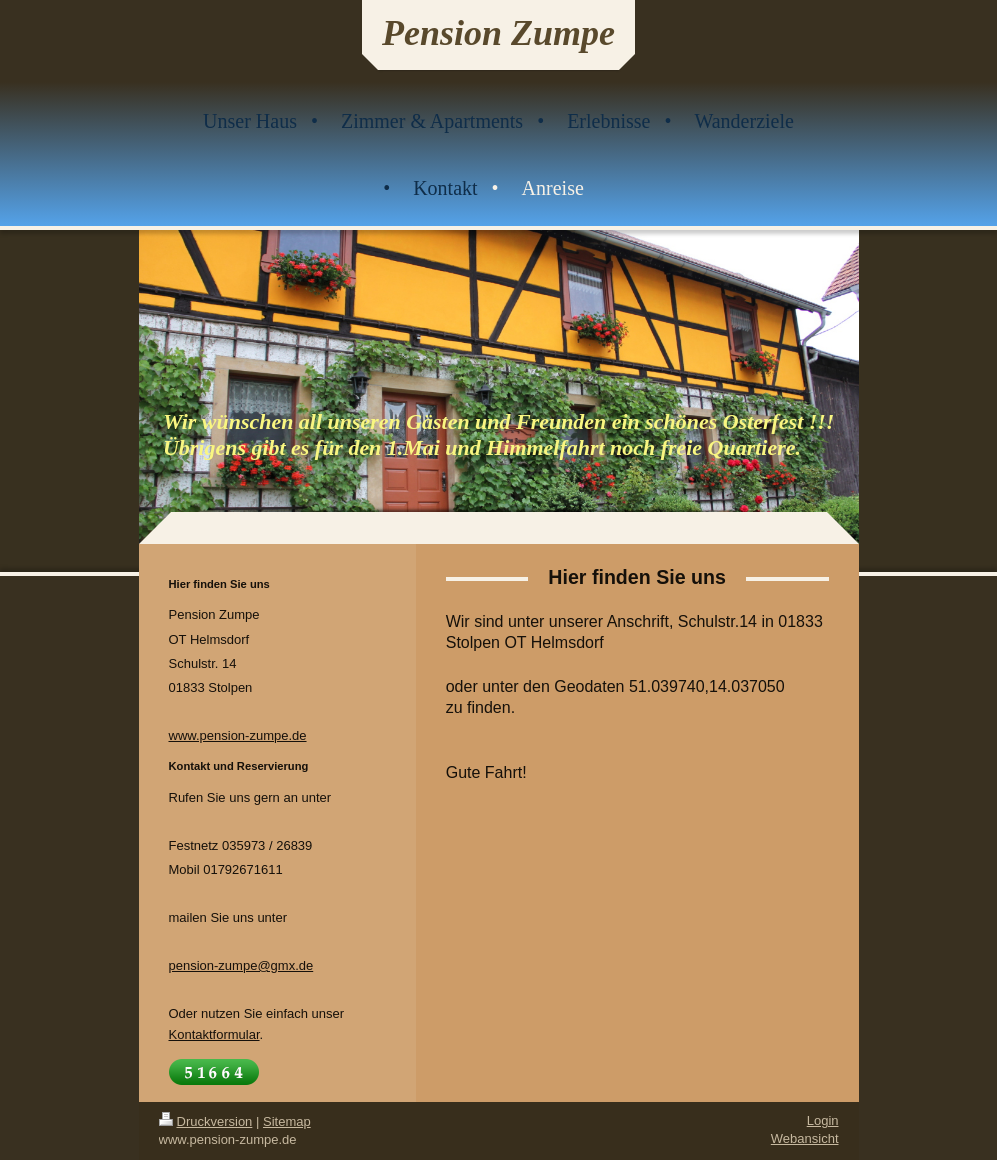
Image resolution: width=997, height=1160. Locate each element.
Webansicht (805, 1138)
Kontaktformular (214, 1034)
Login (823, 1120)
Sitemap (287, 1121)
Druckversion (206, 1121)
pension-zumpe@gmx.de (241, 965)
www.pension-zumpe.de (238, 735)
